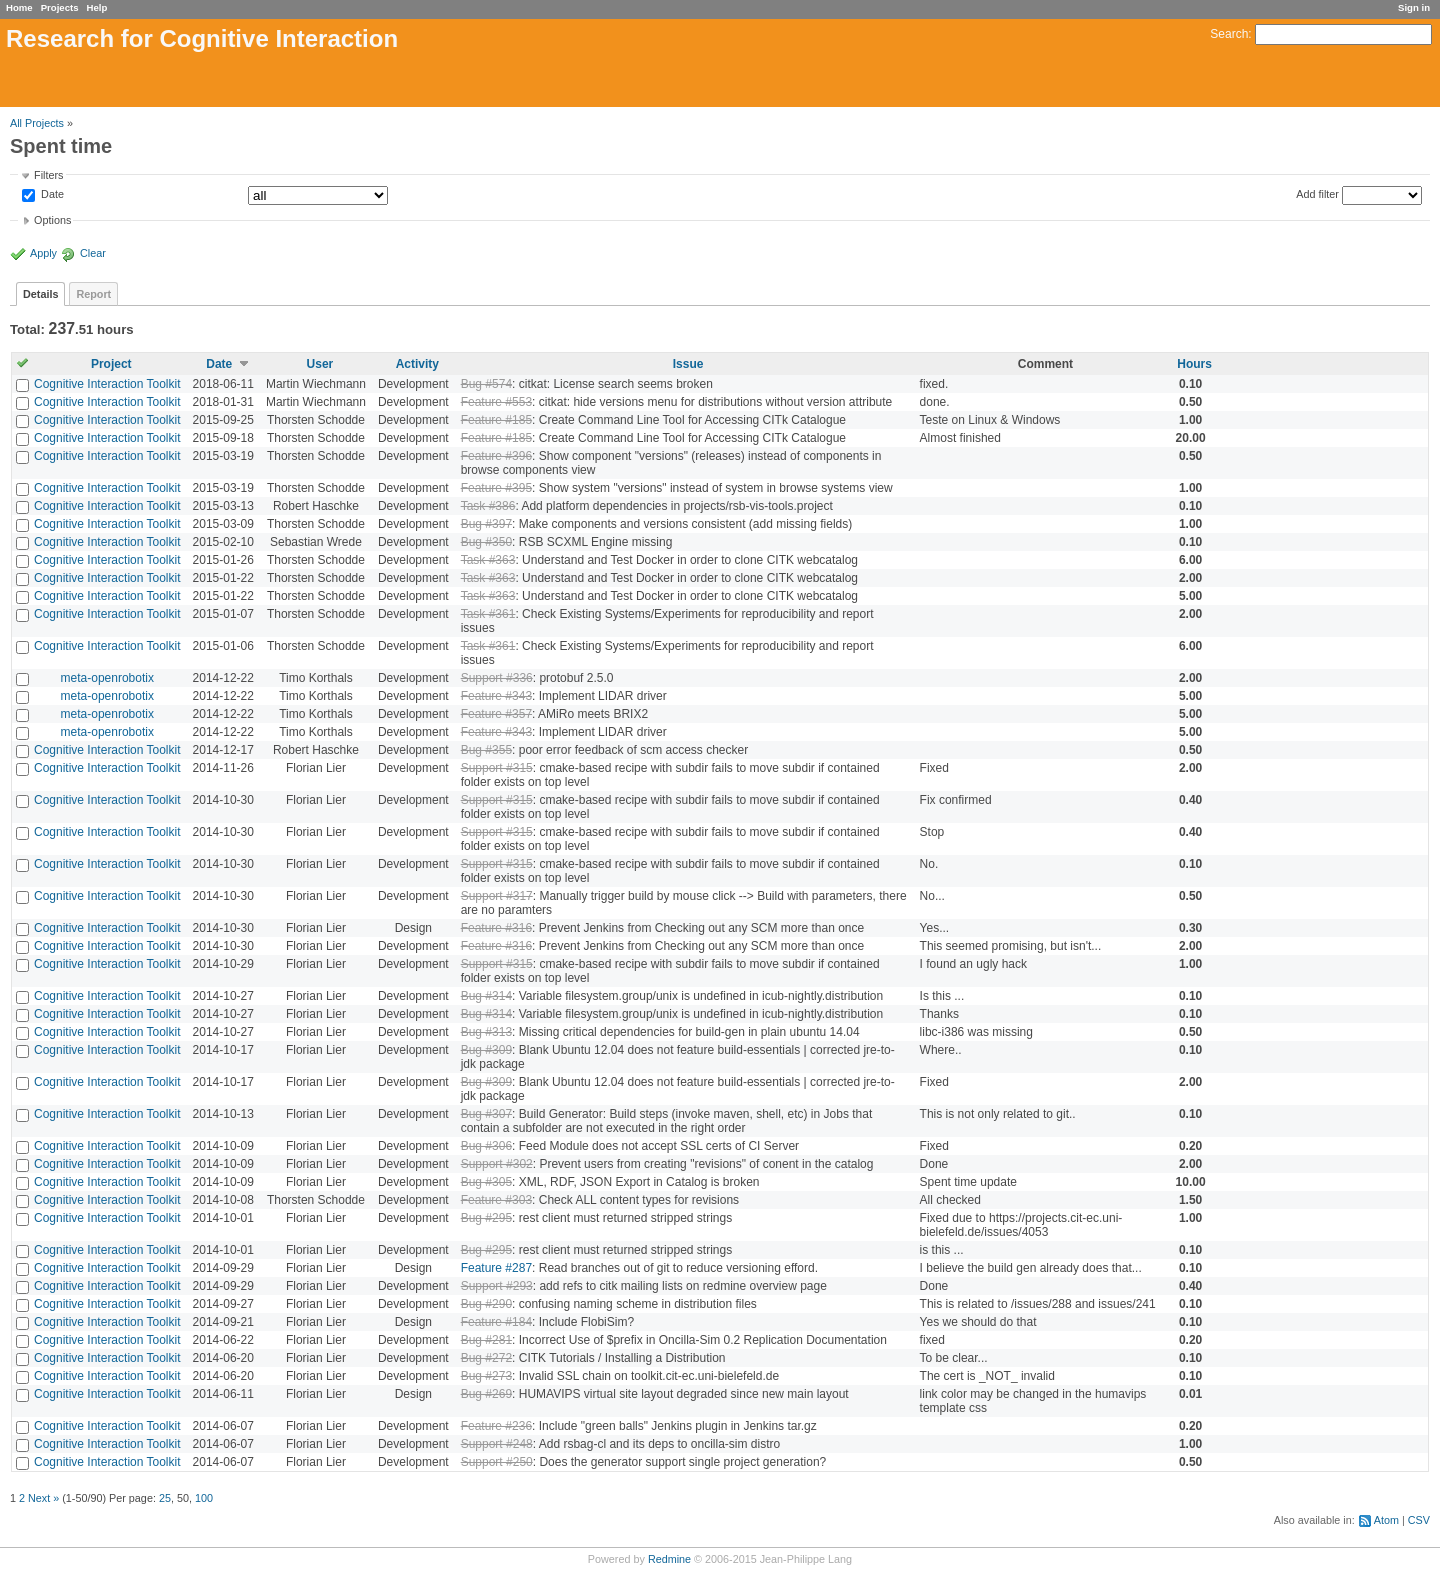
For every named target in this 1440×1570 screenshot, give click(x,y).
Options (52, 220)
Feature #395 (496, 488)
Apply (43, 253)
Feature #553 (496, 402)
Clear (93, 253)
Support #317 (497, 896)
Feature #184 (496, 1322)
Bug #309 (486, 1050)
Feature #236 (496, 1426)
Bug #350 (486, 542)
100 (204, 1498)
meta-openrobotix (107, 678)
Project (111, 364)
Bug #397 (486, 524)
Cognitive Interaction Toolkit (107, 384)
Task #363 (488, 560)
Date (51, 195)
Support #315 (497, 768)
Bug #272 (486, 1358)
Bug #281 (486, 1340)
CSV (1419, 1520)
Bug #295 (486, 1218)
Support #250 (497, 1462)
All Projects (37, 123)
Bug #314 (486, 996)
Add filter (1317, 194)
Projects (60, 7)
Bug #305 (486, 1182)
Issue (688, 364)
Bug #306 (486, 1146)
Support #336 (497, 678)
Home (19, 7)
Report (93, 294)
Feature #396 (496, 456)
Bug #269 (486, 1394)
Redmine (669, 1559)
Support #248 (497, 1444)
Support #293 (497, 1286)
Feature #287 (496, 1268)
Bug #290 (486, 1304)
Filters (48, 175)
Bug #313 (486, 1032)
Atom (1386, 1520)
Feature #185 (496, 420)
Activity (417, 364)
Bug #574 (486, 384)
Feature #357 (496, 714)
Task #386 (488, 506)
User (320, 364)
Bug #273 (486, 1376)
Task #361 (488, 614)
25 (165, 1498)
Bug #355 (486, 750)
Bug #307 (486, 1114)
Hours (1194, 364)
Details (40, 294)
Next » (43, 1498)
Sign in (1414, 7)
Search (1229, 34)
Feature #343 (496, 696)
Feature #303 (496, 1200)
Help (97, 7)
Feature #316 (496, 928)
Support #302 (497, 1164)
